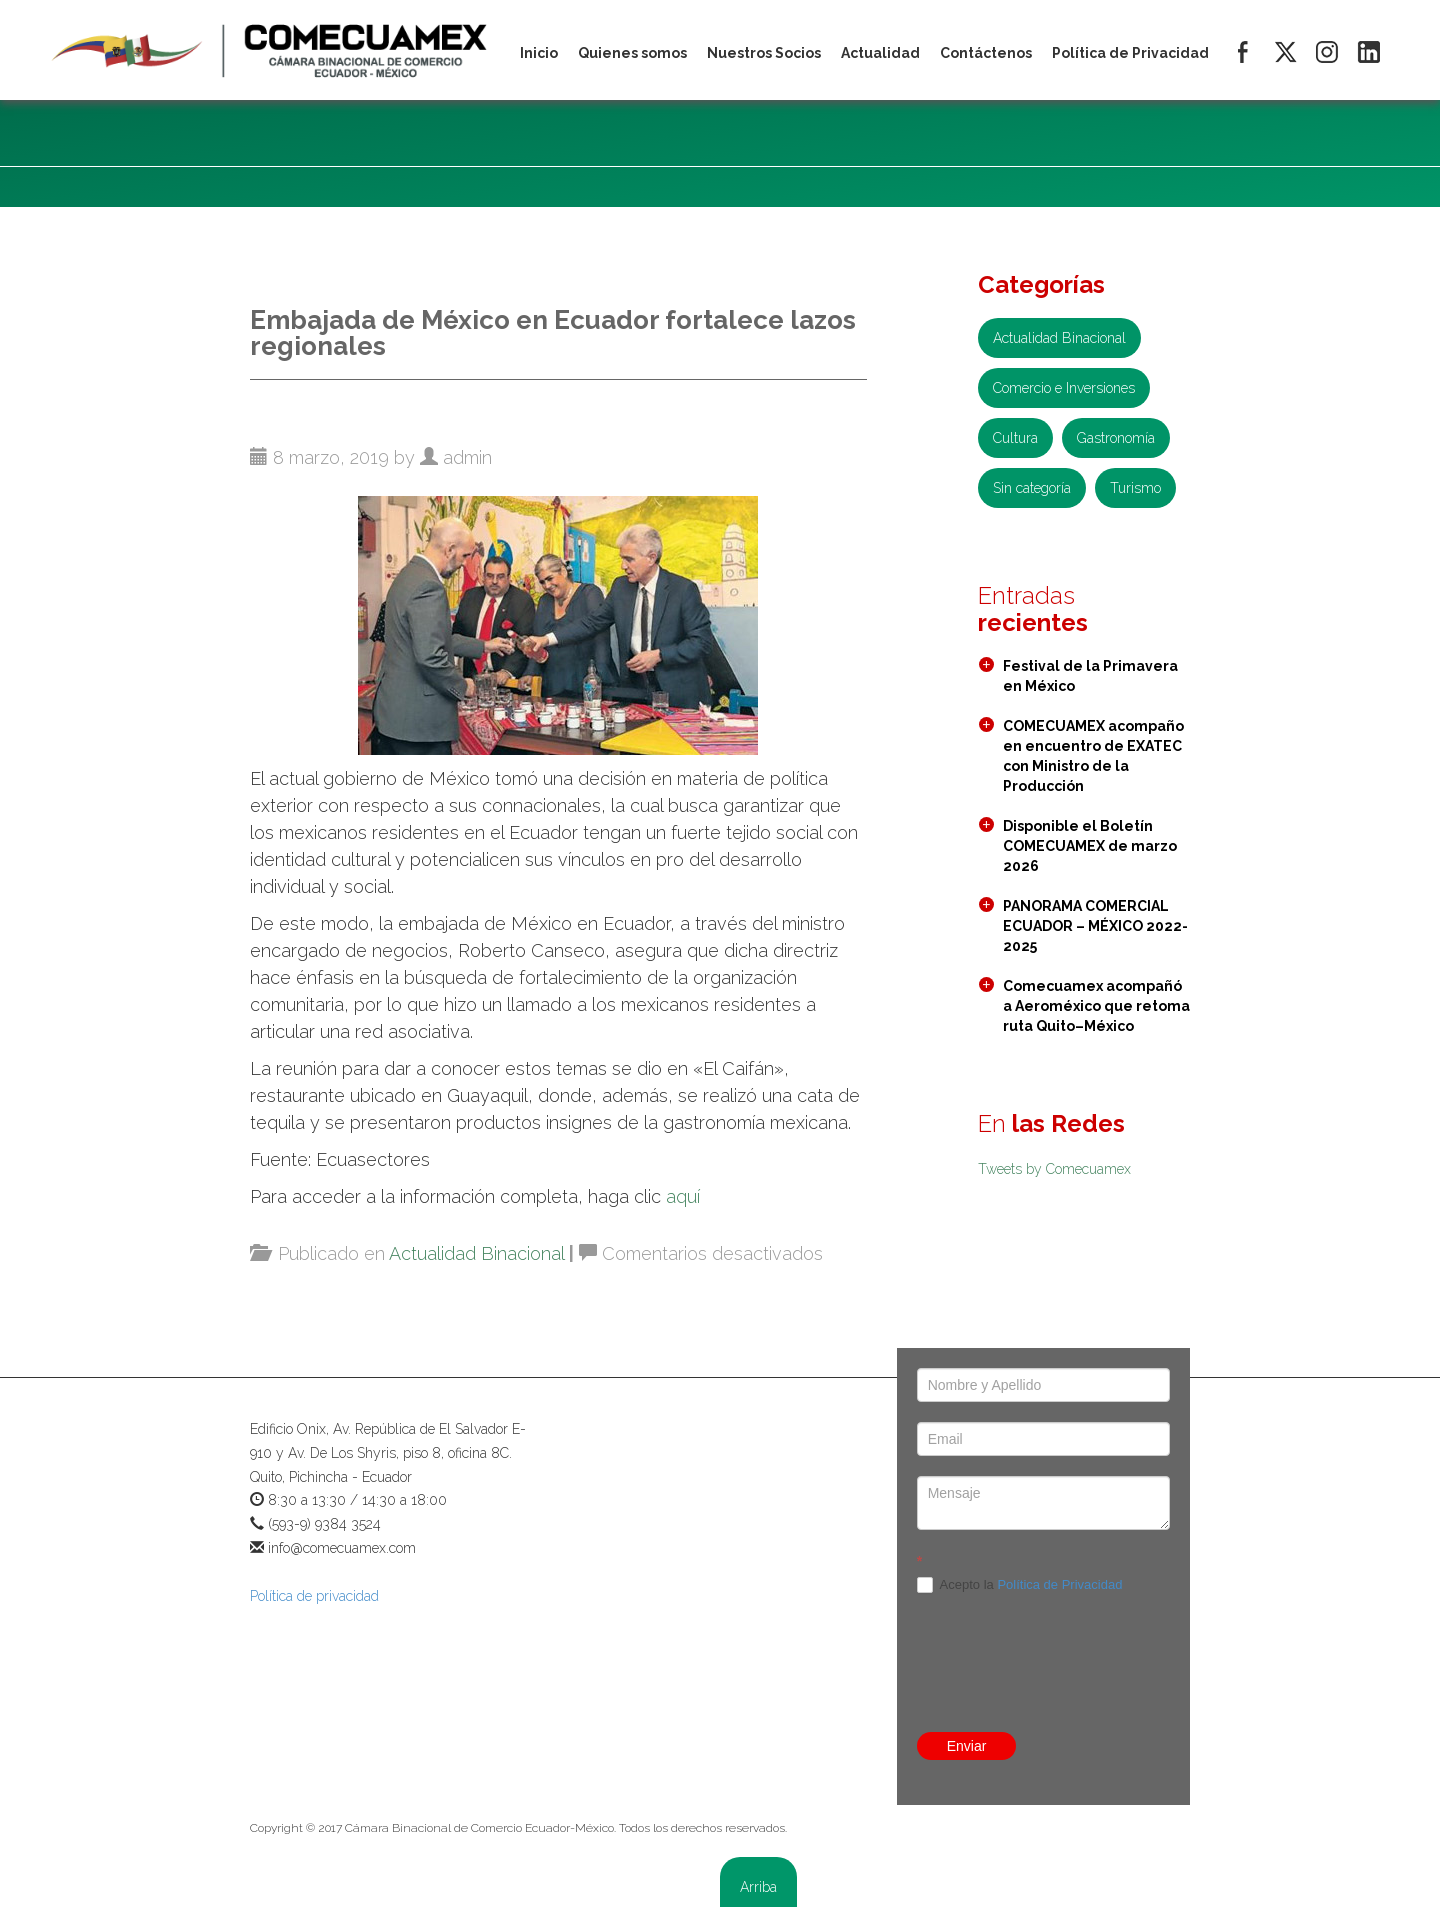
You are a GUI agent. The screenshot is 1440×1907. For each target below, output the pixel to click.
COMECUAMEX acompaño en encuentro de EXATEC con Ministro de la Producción (1093, 756)
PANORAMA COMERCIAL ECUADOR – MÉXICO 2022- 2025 (1095, 926)
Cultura (1015, 438)
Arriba (758, 1887)
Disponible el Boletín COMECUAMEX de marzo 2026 (1090, 846)
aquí (683, 1196)
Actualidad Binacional (476, 1253)
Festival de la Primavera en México (1090, 676)
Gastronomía (1116, 438)
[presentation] (1043, 1619)
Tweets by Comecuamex (1054, 1169)
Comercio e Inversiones (1064, 388)
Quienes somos (632, 53)
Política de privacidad (314, 1596)
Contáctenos (986, 53)
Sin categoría (1032, 488)
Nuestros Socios (764, 53)
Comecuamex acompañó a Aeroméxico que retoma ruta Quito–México (1096, 1006)
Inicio (539, 53)
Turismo (1135, 488)
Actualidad (880, 53)
